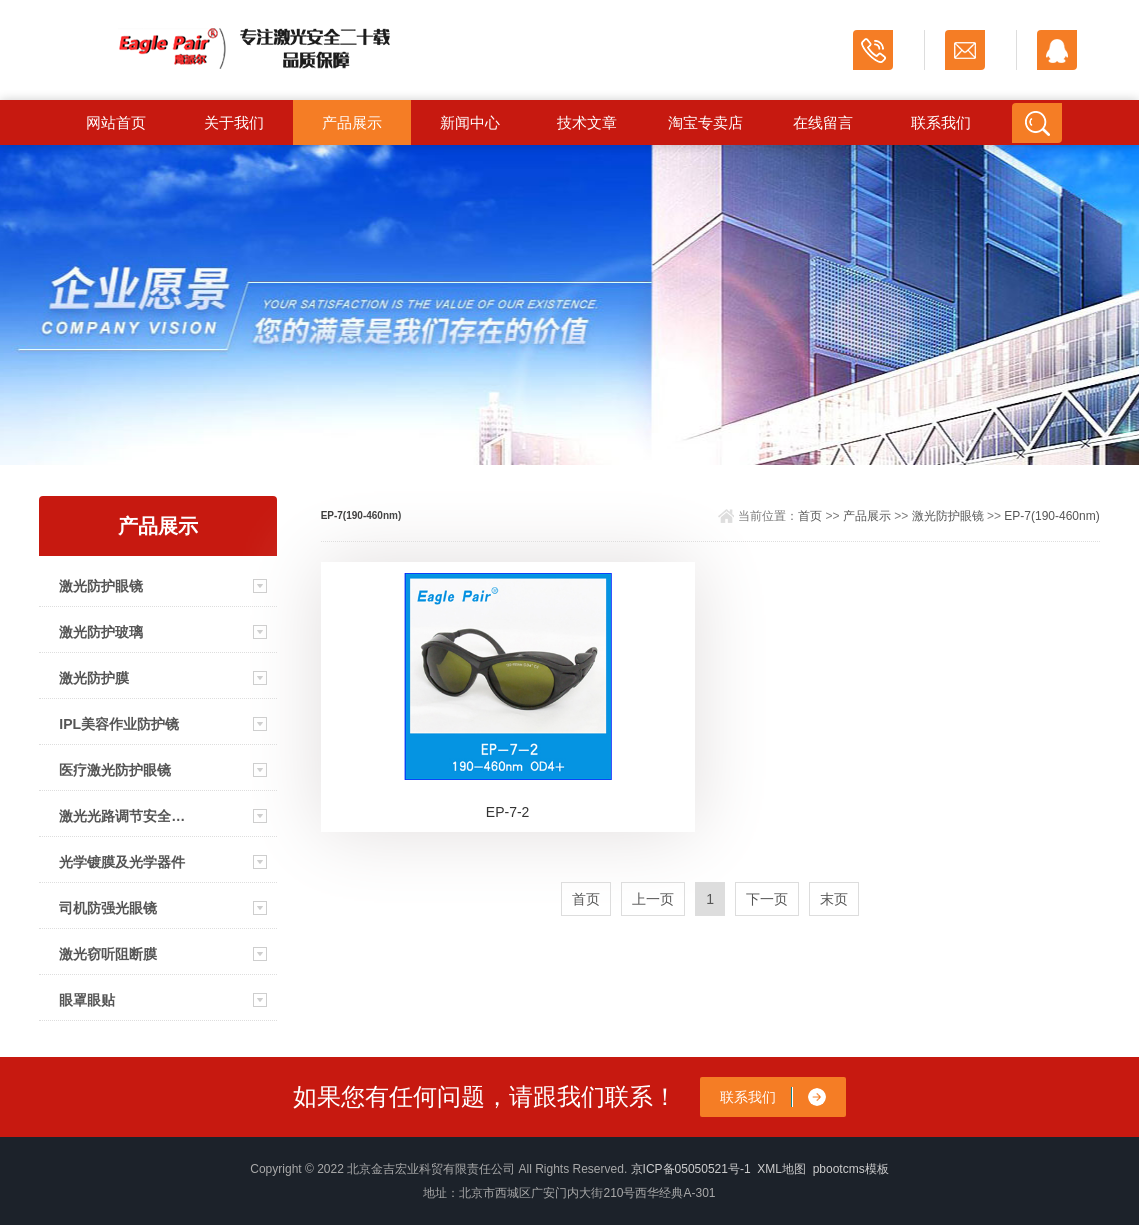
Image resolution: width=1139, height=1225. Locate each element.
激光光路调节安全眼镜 (124, 816)
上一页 (653, 899)
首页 (810, 516)
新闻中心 (470, 122)
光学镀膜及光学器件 (122, 862)
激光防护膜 (94, 678)
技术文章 (587, 122)
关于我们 (234, 122)
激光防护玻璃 (101, 632)
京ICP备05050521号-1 (691, 1169)
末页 (834, 899)
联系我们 (941, 122)
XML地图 (781, 1169)
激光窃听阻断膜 (108, 954)
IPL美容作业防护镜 (119, 724)
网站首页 (116, 122)
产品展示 (352, 122)
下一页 (767, 899)
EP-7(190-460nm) (1051, 516)
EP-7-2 (508, 812)
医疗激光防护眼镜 (115, 770)
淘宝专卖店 (705, 122)
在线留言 (823, 122)
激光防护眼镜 (101, 586)
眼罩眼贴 (87, 1000)
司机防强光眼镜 (108, 908)
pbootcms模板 (851, 1169)
